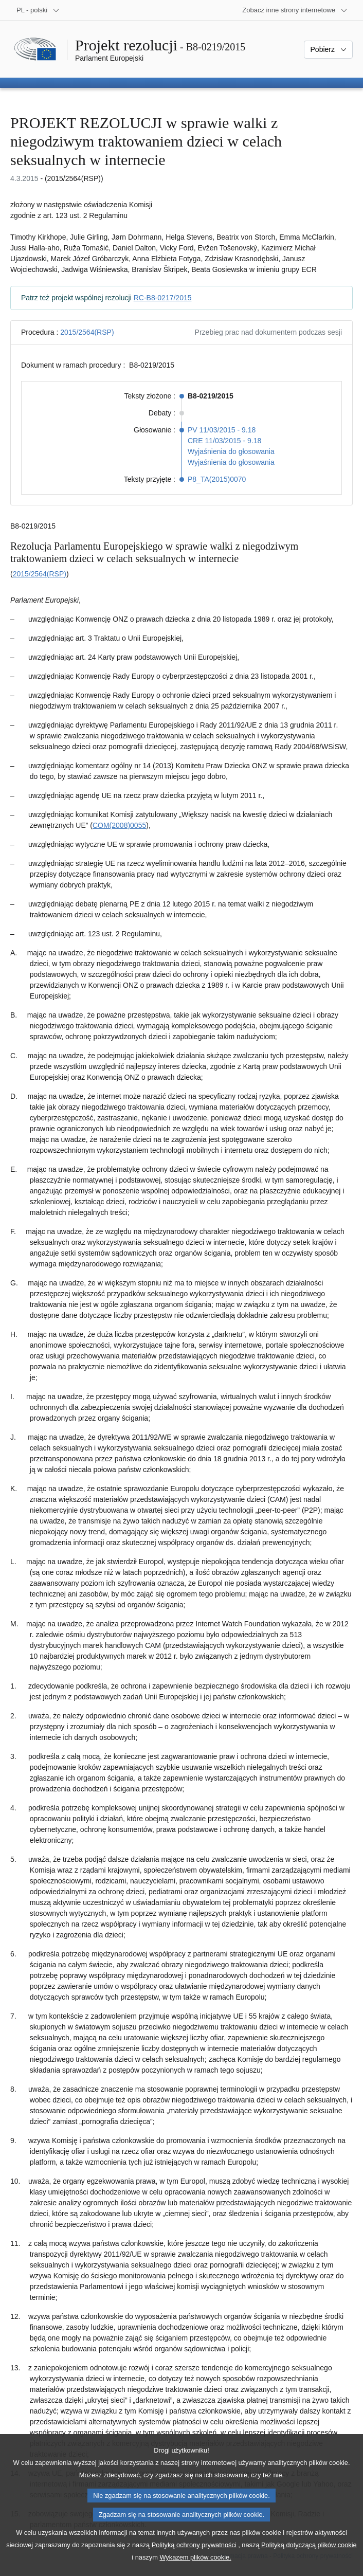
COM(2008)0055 (119, 825)
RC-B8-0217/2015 (163, 298)
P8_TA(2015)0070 (217, 479)
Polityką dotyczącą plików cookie (309, 2561)
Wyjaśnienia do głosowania (231, 451)
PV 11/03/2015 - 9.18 (222, 430)
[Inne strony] (295, 10)
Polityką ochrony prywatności (194, 2561)
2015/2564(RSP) (87, 332)
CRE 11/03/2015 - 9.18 (224, 441)
